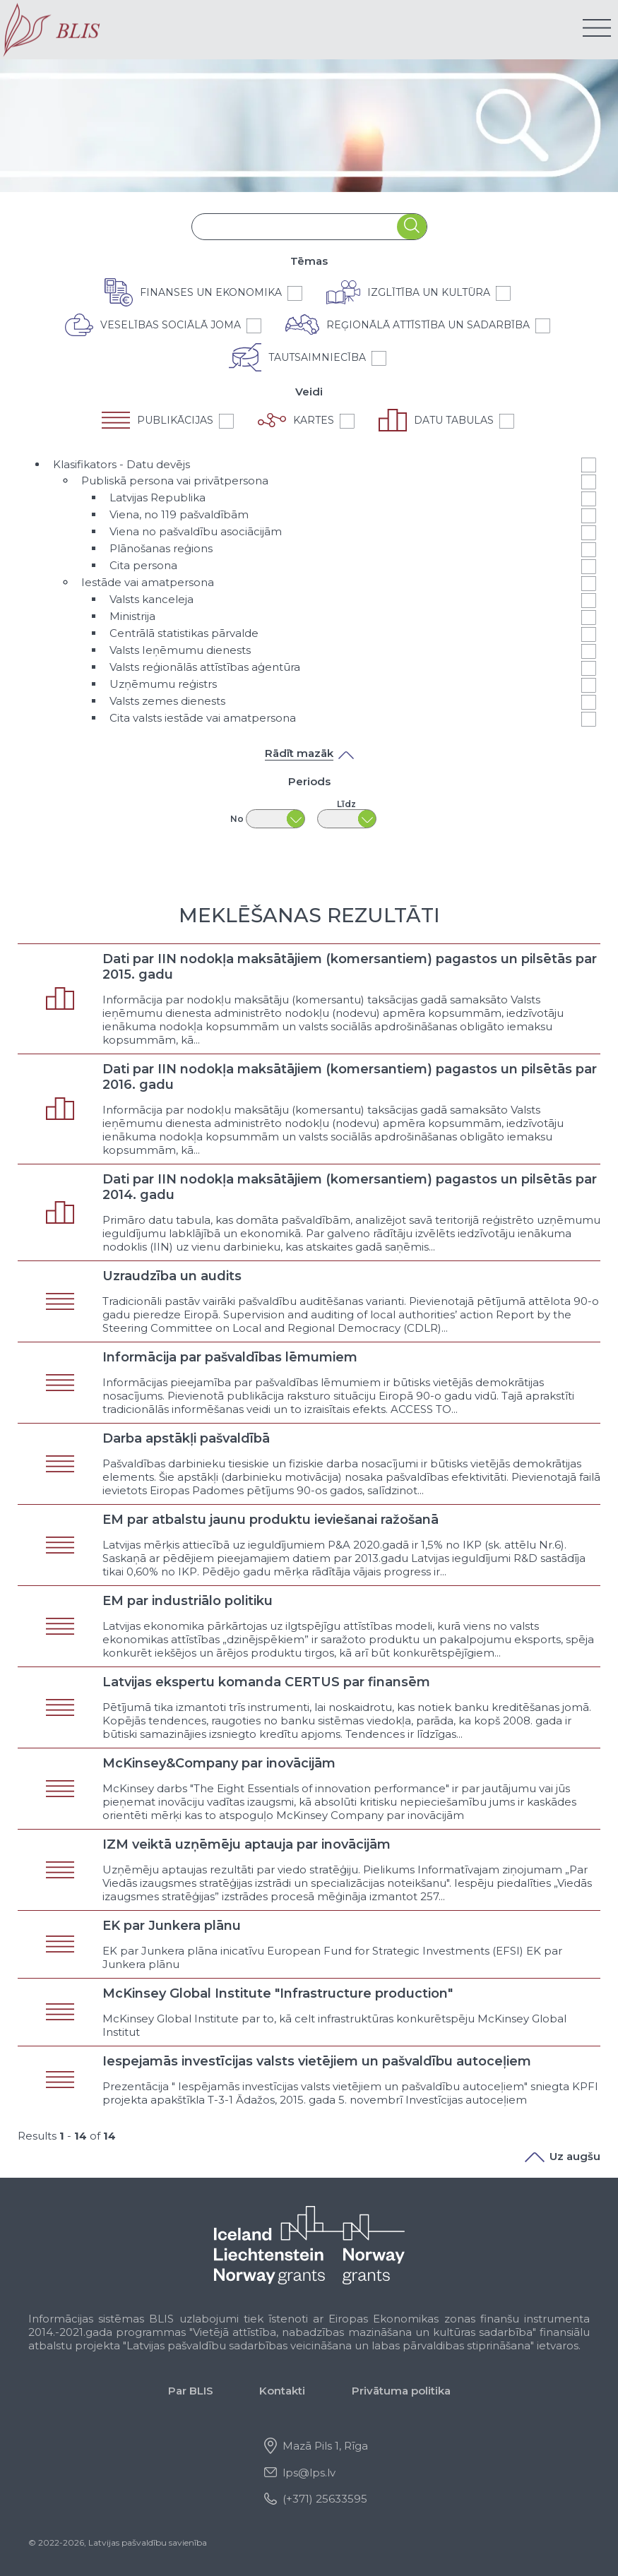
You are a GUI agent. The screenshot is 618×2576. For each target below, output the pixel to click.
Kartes (313, 420)
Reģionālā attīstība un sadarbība (428, 324)
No (237, 818)
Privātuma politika (401, 2390)
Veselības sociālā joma (170, 324)
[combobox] (294, 226)
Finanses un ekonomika (211, 292)
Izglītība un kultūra (428, 292)
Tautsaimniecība (317, 357)
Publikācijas (175, 420)
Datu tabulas (454, 420)
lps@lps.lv (309, 2472)
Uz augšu (562, 2156)
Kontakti (282, 2390)
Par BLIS (190, 2390)
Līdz (346, 804)
